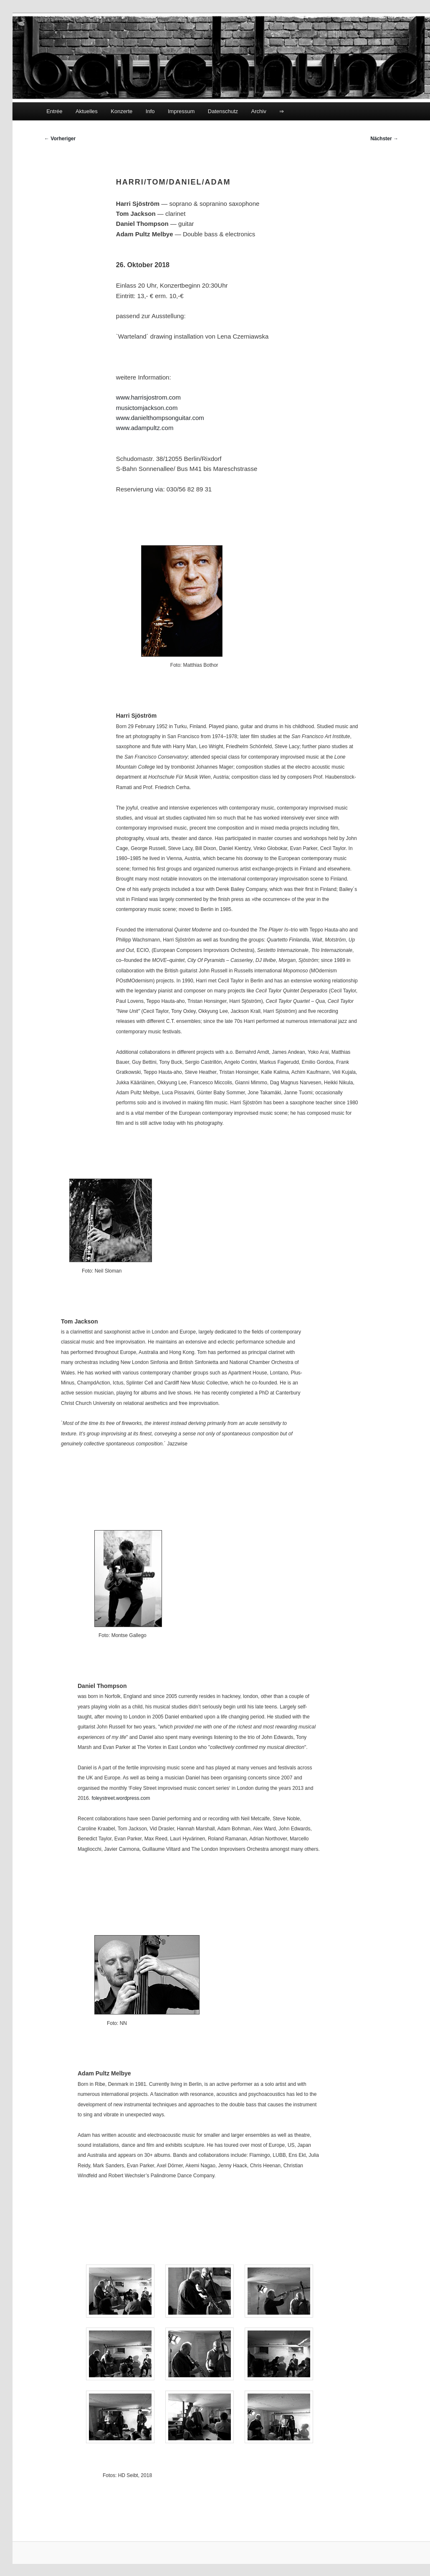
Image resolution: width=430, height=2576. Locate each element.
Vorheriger (60, 139)
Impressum (181, 111)
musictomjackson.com (147, 407)
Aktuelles (87, 111)
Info (150, 111)
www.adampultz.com (145, 427)
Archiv (258, 111)
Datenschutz (223, 111)
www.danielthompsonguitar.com (160, 417)
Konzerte (121, 111)
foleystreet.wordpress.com (120, 1798)
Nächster (384, 139)
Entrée (54, 111)
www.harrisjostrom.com (148, 397)
